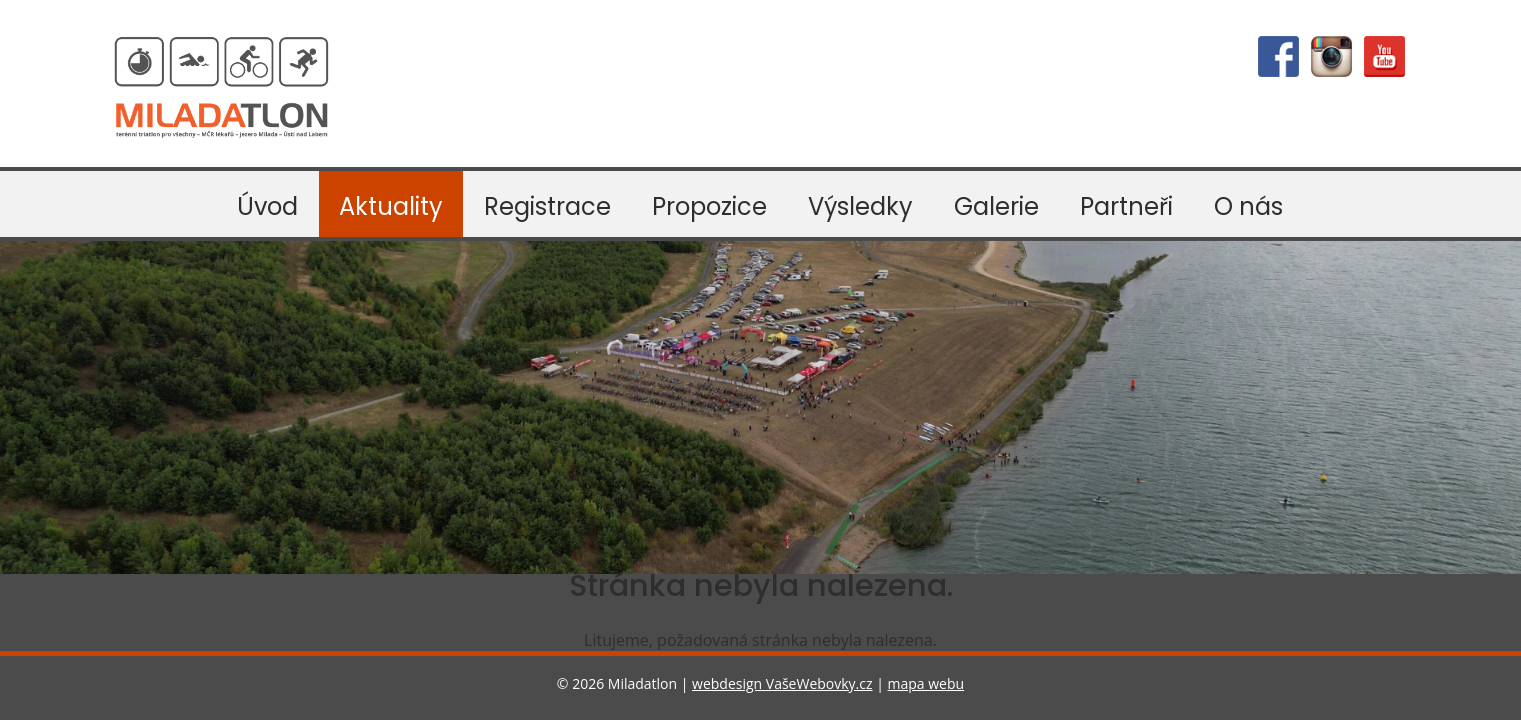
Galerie (996, 206)
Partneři (1126, 206)
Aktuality (391, 206)
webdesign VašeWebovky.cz (782, 683)
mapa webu (926, 683)
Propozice (709, 206)
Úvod (267, 206)
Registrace (547, 206)
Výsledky (860, 206)
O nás (1248, 206)
